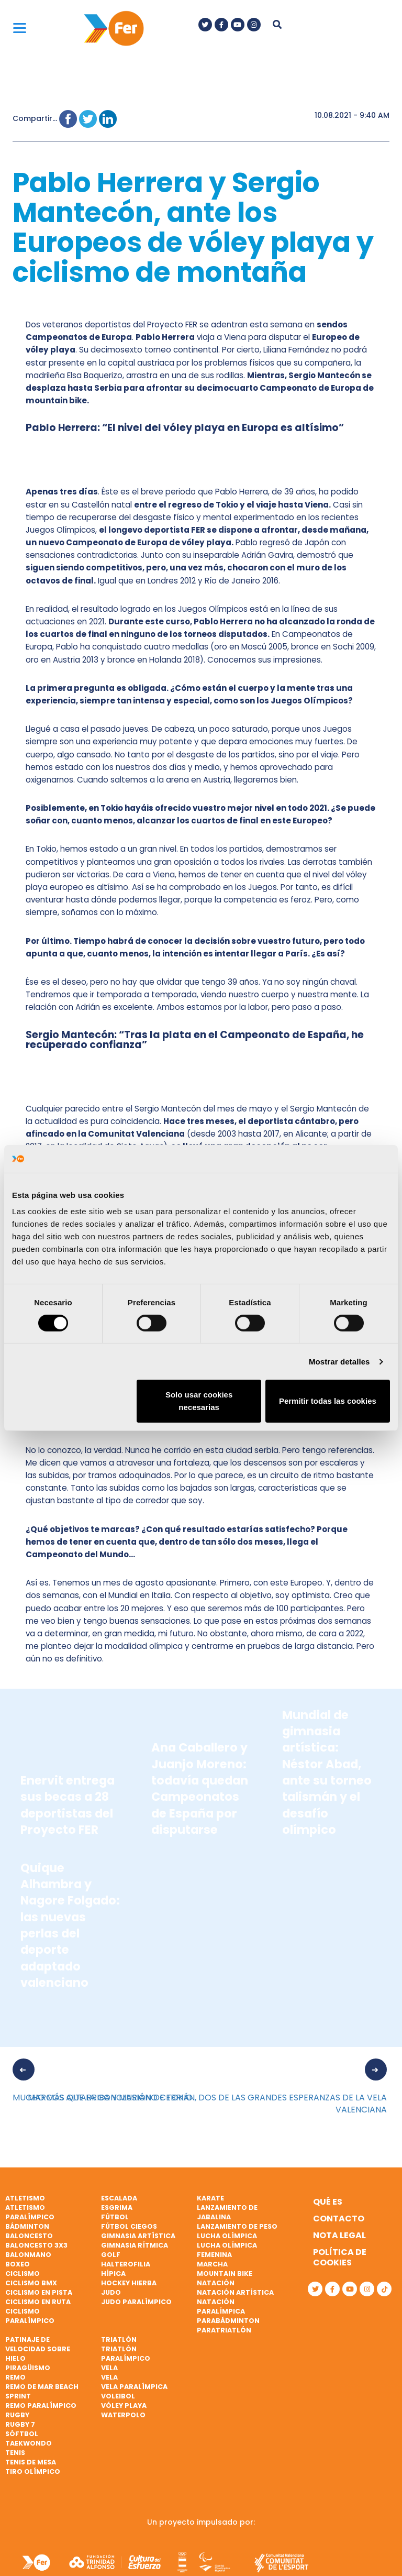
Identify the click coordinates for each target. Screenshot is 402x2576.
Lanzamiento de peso (237, 2226)
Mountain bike (224, 2273)
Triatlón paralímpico (125, 2353)
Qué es (327, 2202)
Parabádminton (228, 2320)
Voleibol (118, 2396)
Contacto (338, 2218)
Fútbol (115, 2216)
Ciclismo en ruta (38, 2301)
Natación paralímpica (221, 2306)
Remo (15, 2377)
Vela (109, 2367)
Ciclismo (22, 2273)
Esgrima (116, 2207)
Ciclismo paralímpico (29, 2316)
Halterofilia (125, 2264)
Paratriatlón (224, 2330)
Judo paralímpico (136, 2301)
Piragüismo (27, 2367)
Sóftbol (21, 2433)
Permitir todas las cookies (327, 1400)
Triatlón (119, 2339)
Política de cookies (339, 2257)
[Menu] (19, 27)
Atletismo (25, 2198)
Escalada (119, 2198)
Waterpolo (123, 2414)
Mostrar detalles (339, 1361)
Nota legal (339, 2235)
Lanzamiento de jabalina (227, 2212)
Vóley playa (124, 2405)
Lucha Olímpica (227, 2235)
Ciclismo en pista (38, 2292)
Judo (111, 2292)
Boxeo (17, 2264)
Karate (210, 2198)
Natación (215, 2282)
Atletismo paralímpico (29, 2212)
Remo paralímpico (40, 2405)
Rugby (17, 2414)
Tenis (15, 2452)
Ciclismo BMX (31, 2282)
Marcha (212, 2264)
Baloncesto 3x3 (36, 2245)
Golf (110, 2254)
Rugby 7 (20, 2424)
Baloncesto (29, 2235)
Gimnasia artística (138, 2235)
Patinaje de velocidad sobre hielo (37, 2349)
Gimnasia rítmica (134, 2245)
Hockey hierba (129, 2282)
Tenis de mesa (30, 2462)
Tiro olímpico (32, 2471)
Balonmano (28, 2254)
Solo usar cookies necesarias (198, 1401)
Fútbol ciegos (129, 2226)
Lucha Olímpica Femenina (227, 2250)
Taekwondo (28, 2443)
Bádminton (27, 2226)
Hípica (113, 2273)
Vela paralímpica (134, 2386)
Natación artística (235, 2292)
